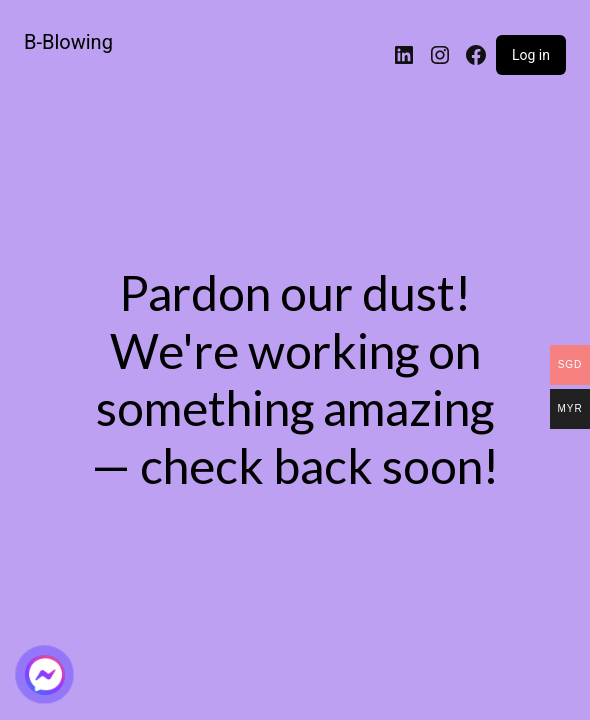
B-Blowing (68, 42)
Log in (531, 55)
